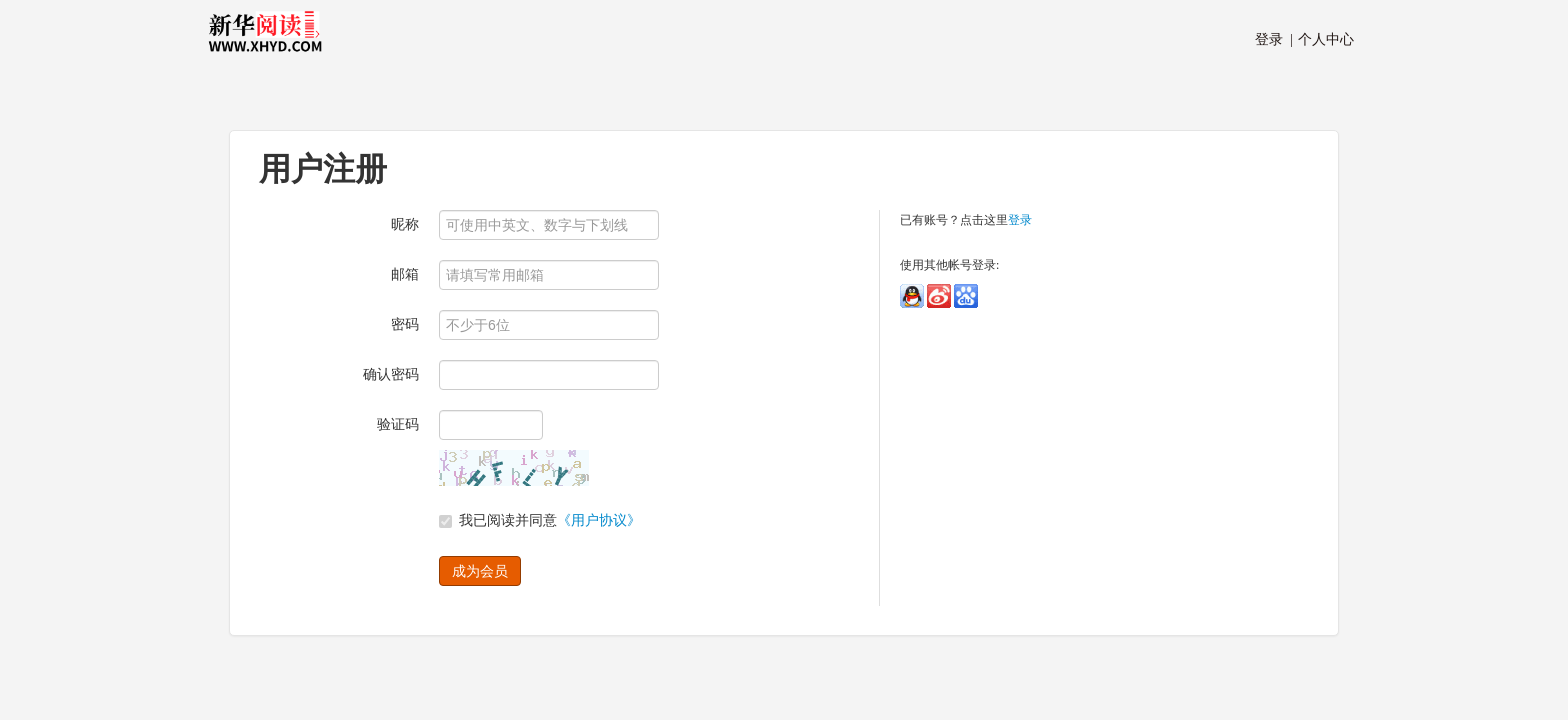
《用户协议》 (599, 520)
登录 (1020, 220)
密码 (405, 324)
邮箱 (405, 274)
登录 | (1274, 39)
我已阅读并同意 (540, 520)
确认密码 (391, 374)
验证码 (398, 424)
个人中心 (1322, 39)
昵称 (405, 224)
